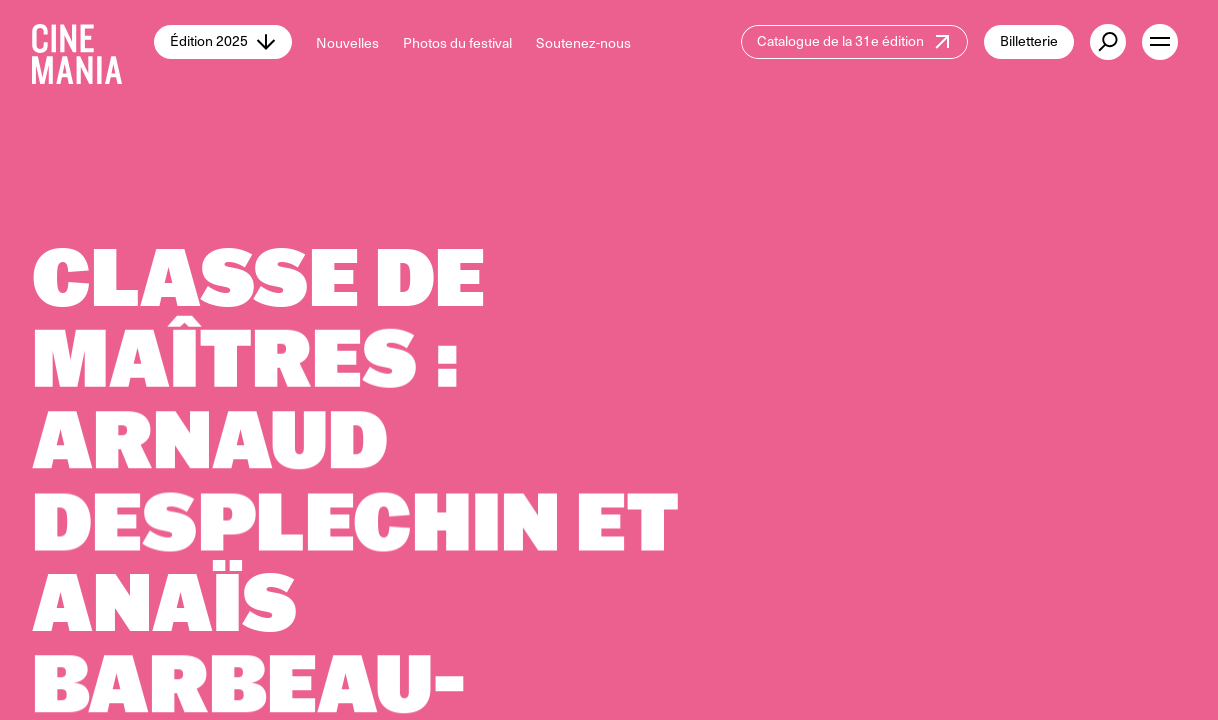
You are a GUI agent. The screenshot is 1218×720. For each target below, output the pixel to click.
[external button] (1108, 42)
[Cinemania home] (93, 42)
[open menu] (1160, 42)
